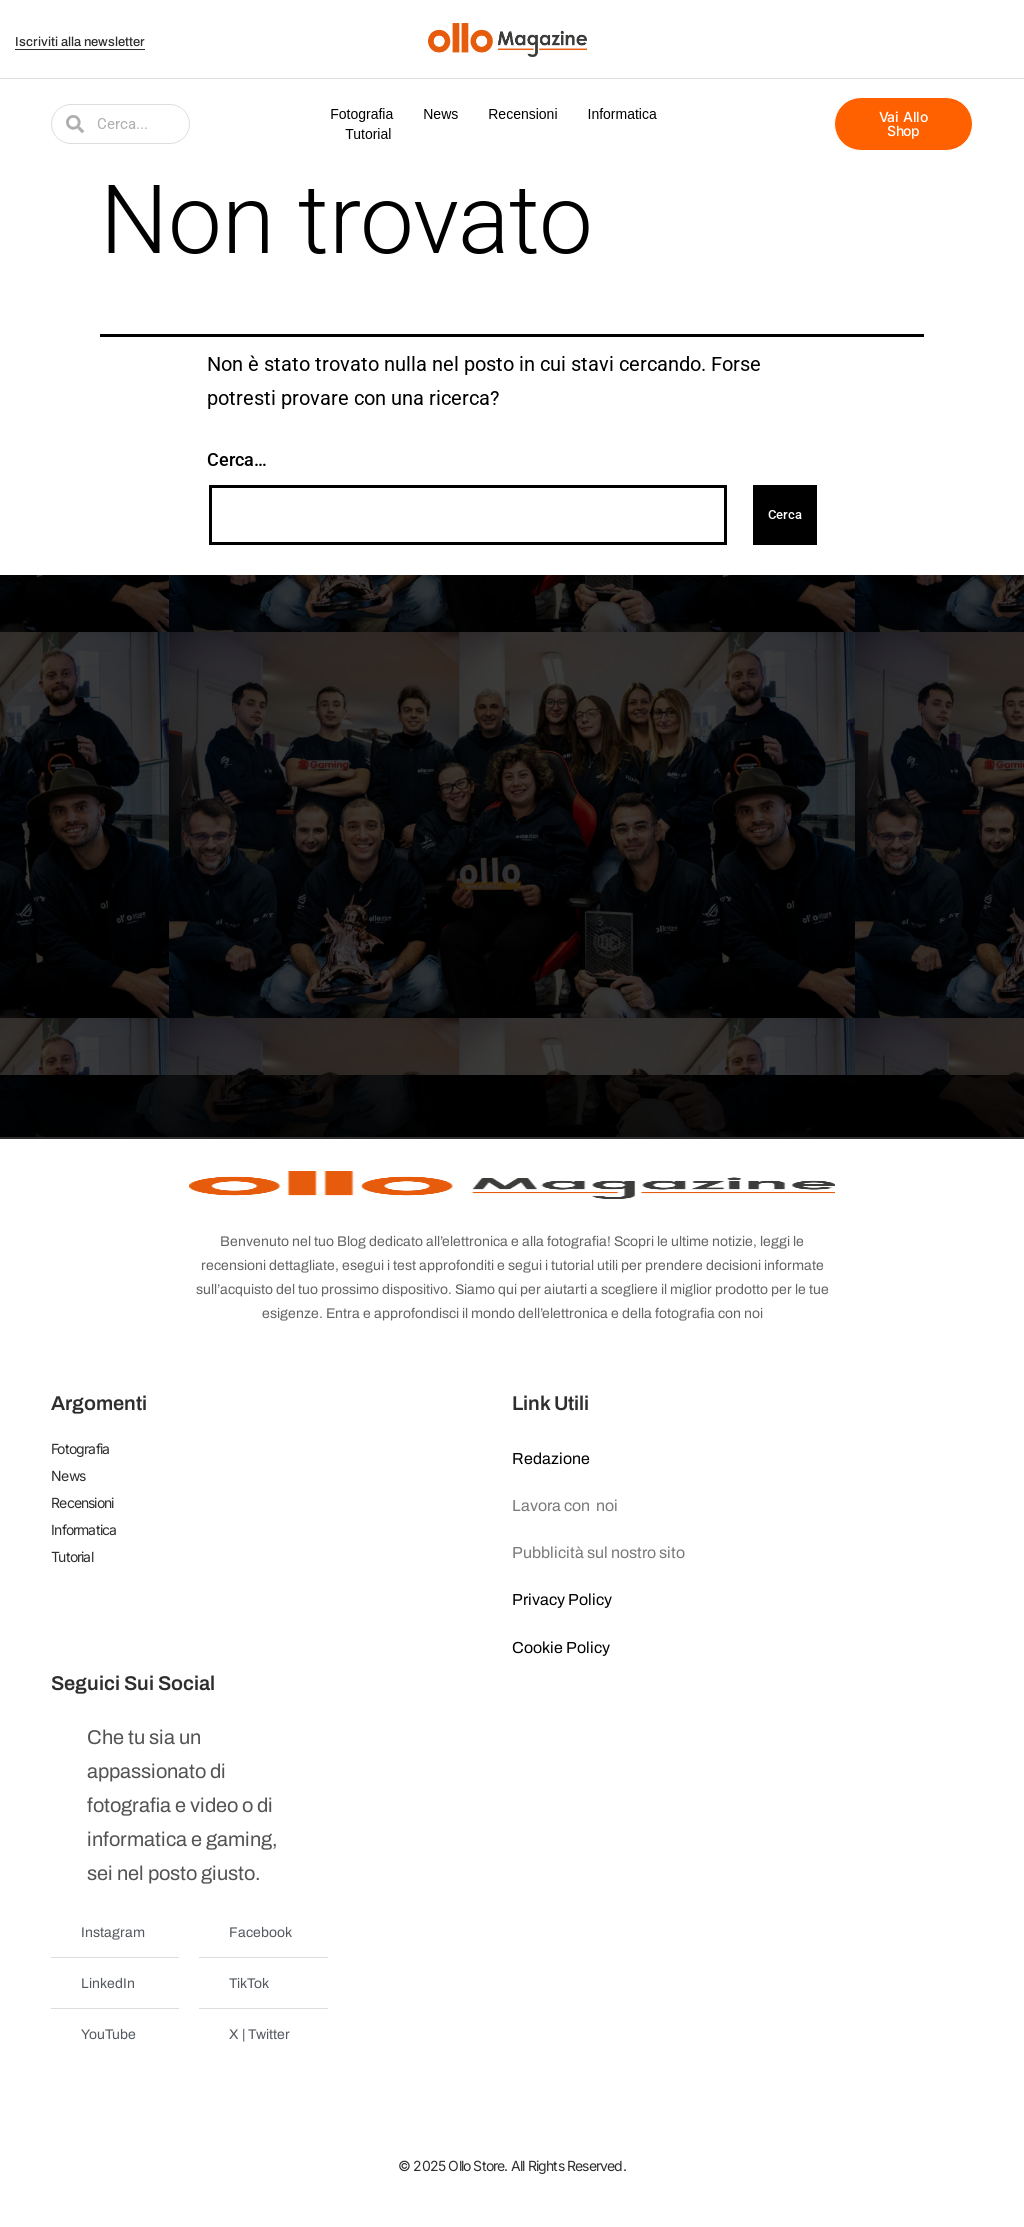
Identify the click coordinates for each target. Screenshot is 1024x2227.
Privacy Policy (562, 1599)
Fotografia (361, 114)
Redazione (551, 1458)
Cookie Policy (561, 1647)
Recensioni (522, 114)
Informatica (622, 114)
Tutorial (368, 134)
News (440, 114)
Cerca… (237, 459)
